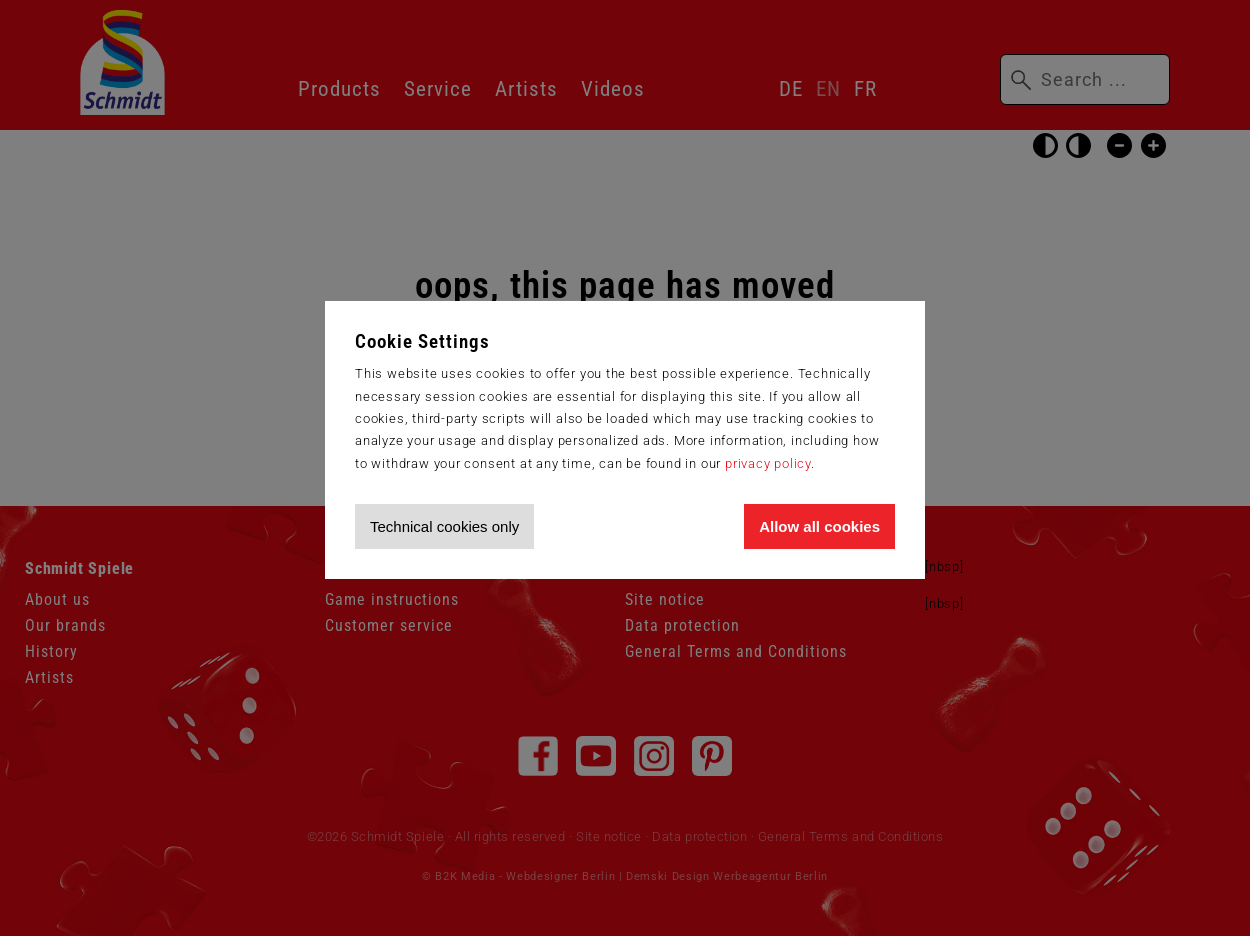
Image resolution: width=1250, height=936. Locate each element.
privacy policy (768, 463)
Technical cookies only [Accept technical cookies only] (444, 526)
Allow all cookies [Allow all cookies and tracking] (819, 526)
